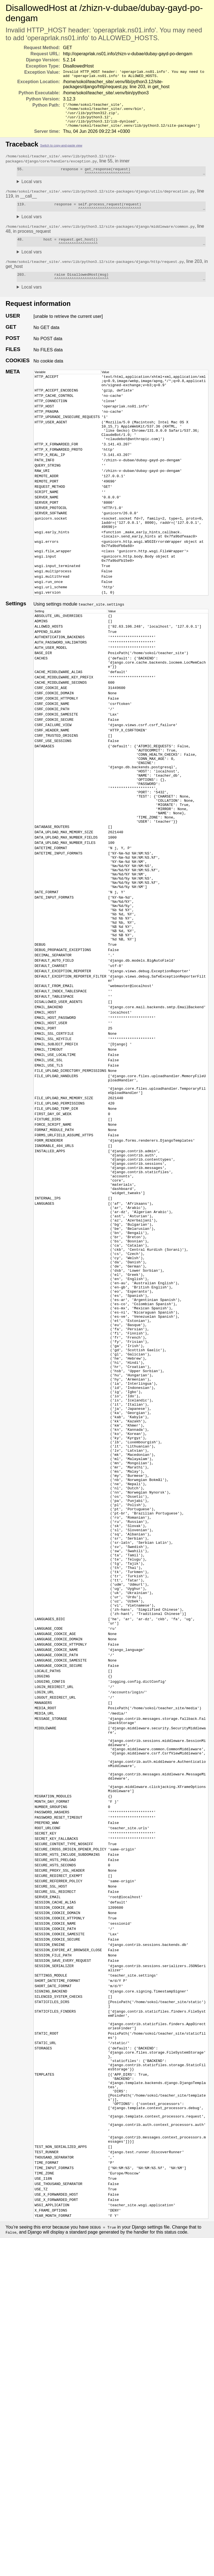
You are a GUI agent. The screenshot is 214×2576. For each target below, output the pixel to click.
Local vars (31, 190)
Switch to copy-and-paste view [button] (61, 152)
